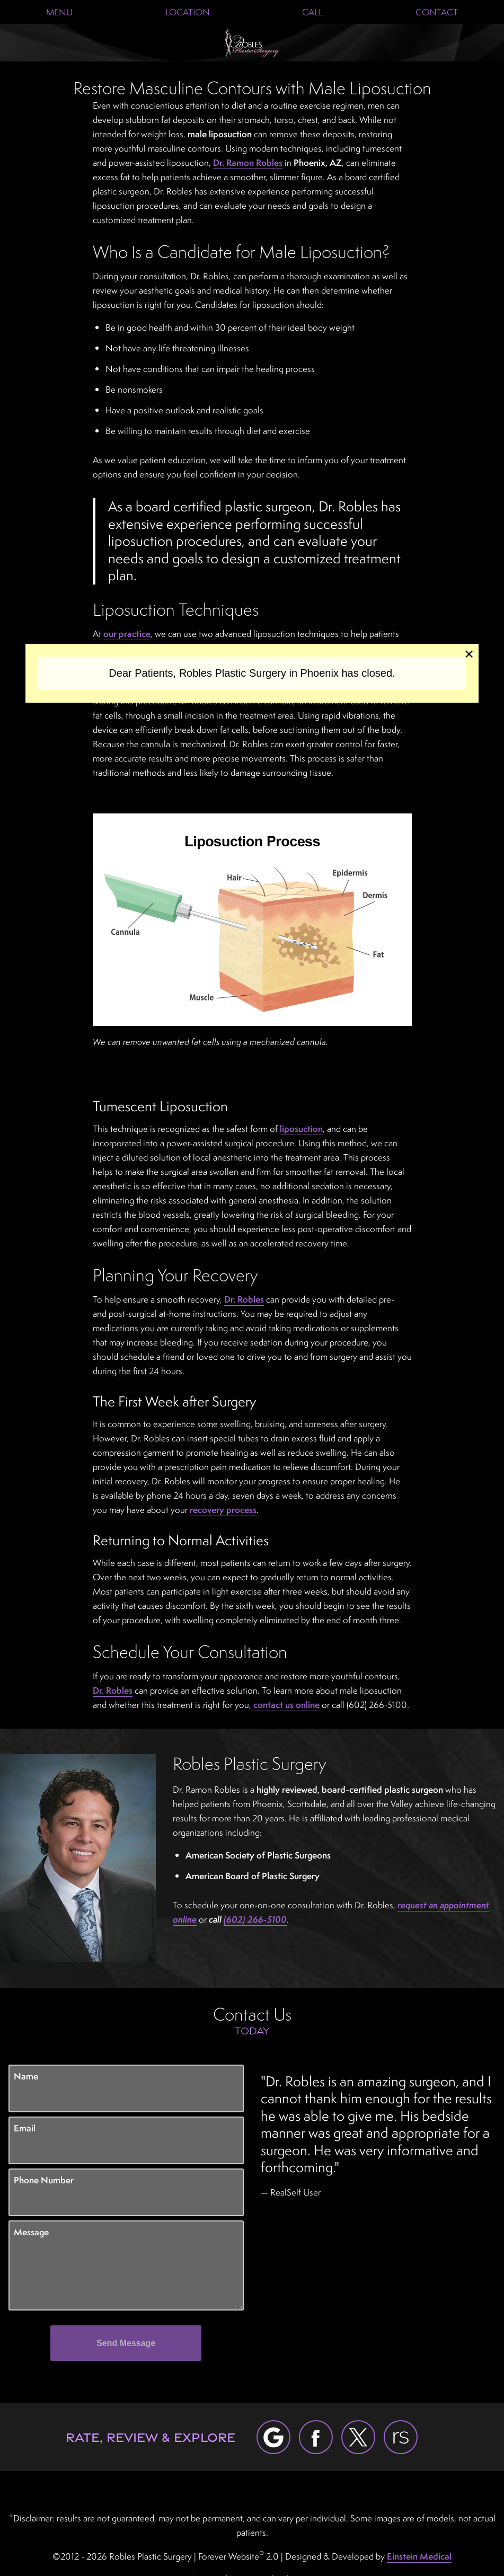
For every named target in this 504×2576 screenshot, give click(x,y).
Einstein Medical (419, 2556)
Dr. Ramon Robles (247, 162)
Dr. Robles (244, 1299)
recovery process (223, 1509)
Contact (436, 12)
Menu (59, 12)
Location (187, 12)
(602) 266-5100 (255, 1919)
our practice (127, 633)
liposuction (301, 1128)
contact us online (286, 1704)
